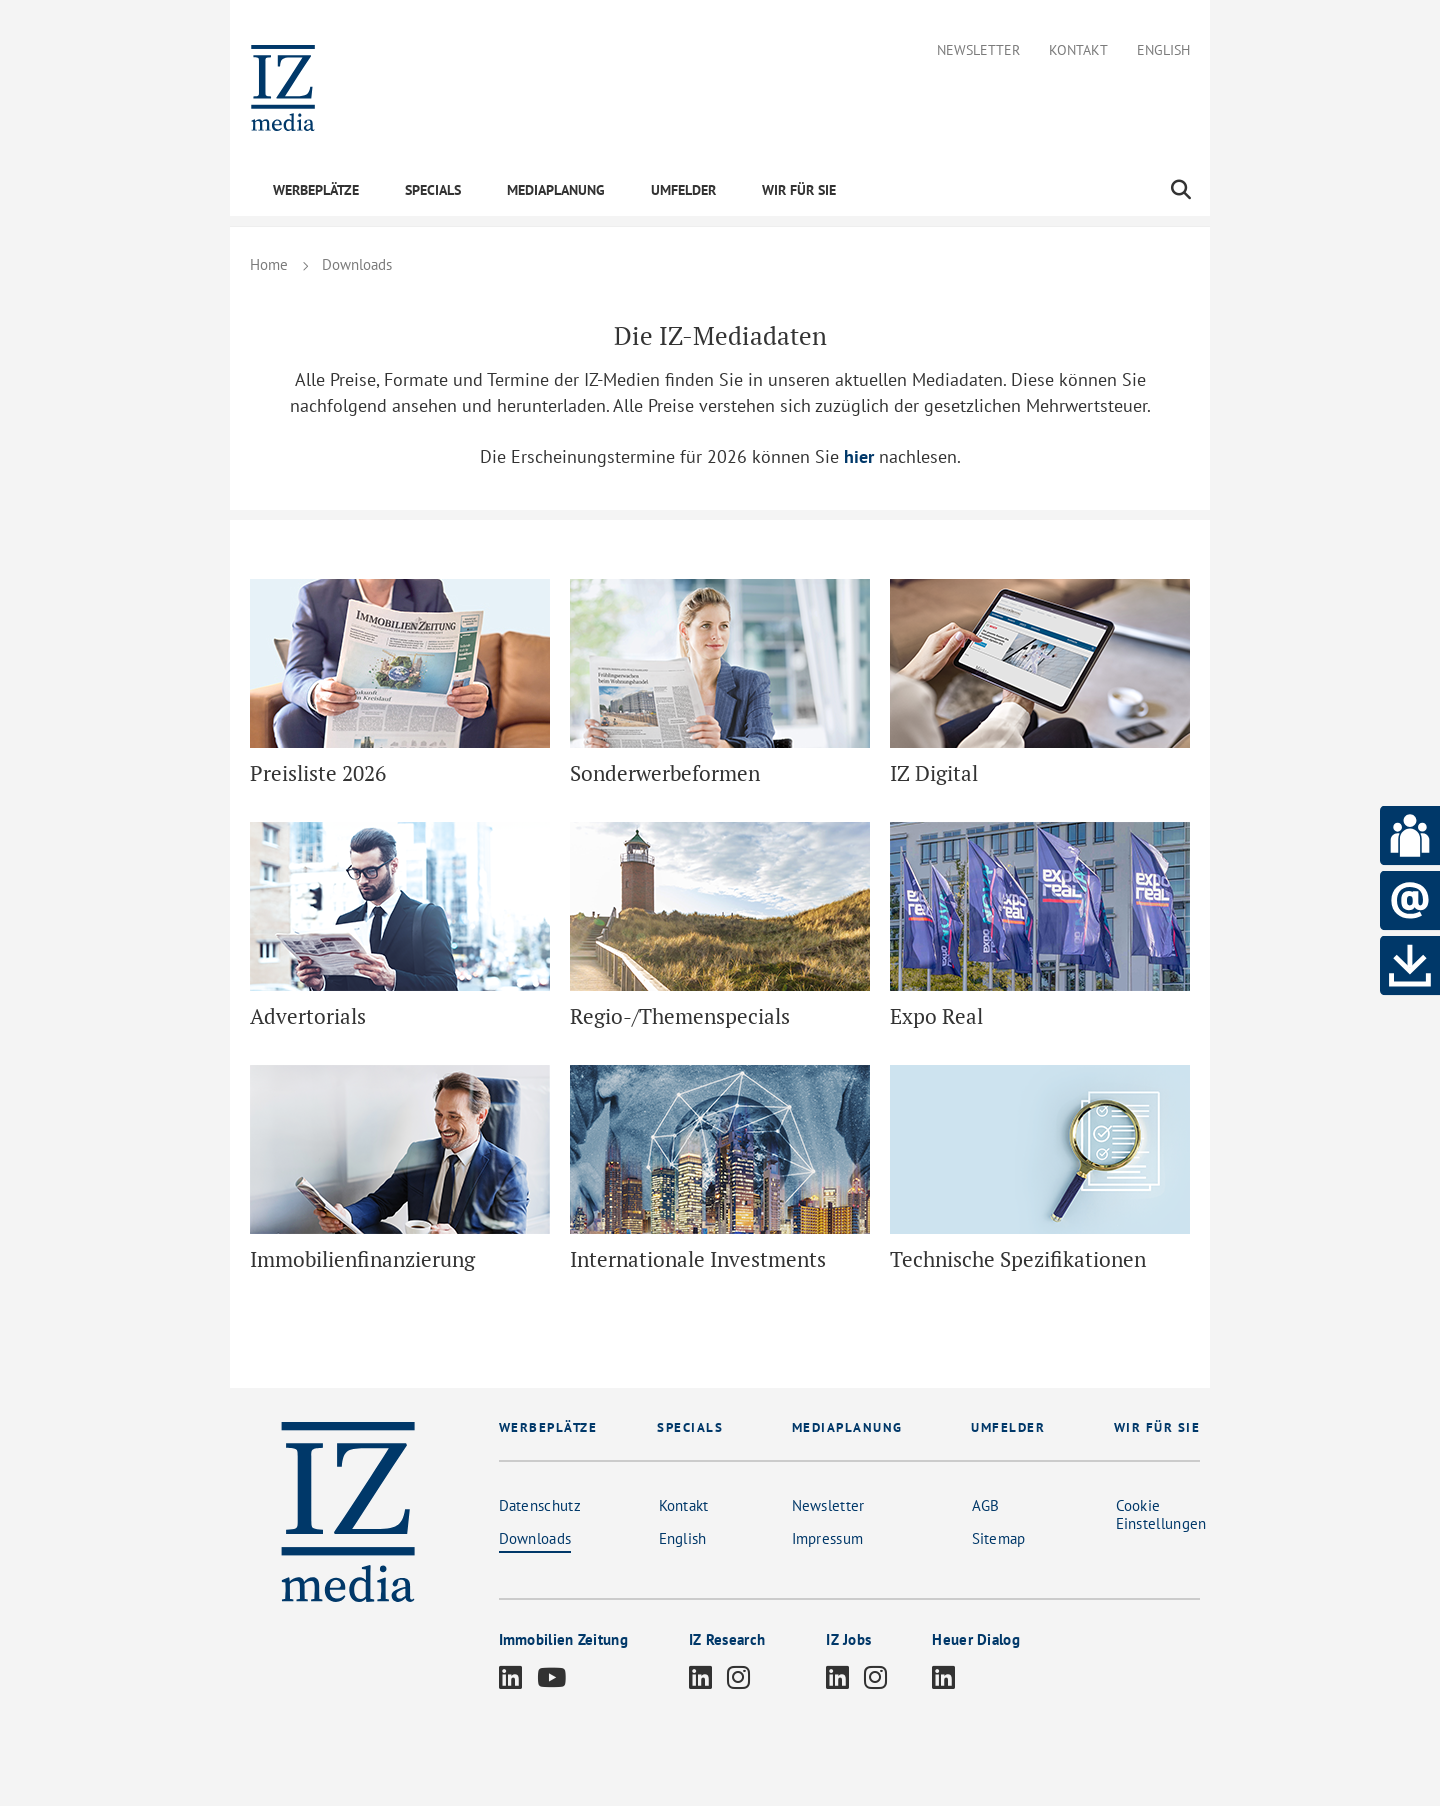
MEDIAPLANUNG (556, 190)
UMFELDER (683, 190)
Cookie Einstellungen (1161, 1514)
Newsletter (978, 50)
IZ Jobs (848, 1639)
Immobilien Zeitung (563, 1639)
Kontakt (1078, 50)
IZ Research (727, 1639)
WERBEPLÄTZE (316, 190)
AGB (986, 1505)
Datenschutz (540, 1505)
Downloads (535, 1538)
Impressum (828, 1538)
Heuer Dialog (976, 1639)
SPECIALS (433, 190)
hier (859, 456)
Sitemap (999, 1538)
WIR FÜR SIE (799, 190)
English (1163, 50)
